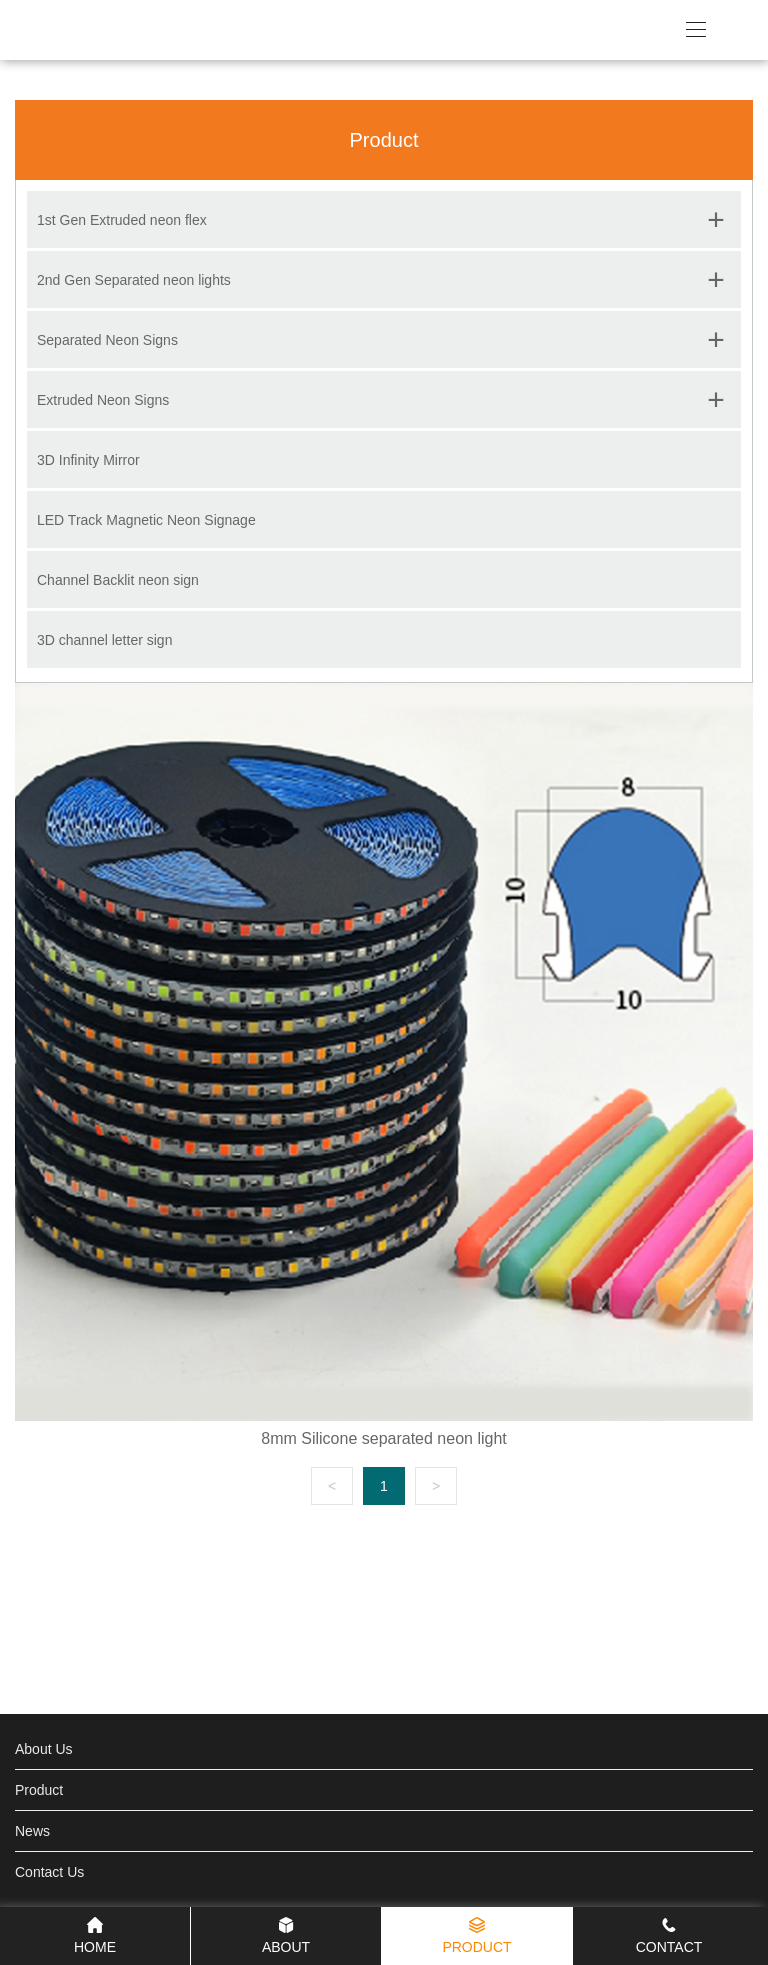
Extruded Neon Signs (103, 400)
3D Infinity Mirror (88, 460)
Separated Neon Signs (107, 340)
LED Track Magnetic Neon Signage (146, 520)
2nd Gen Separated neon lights (134, 280)
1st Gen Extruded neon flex (122, 220)
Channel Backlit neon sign (118, 580)
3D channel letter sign (104, 640)
